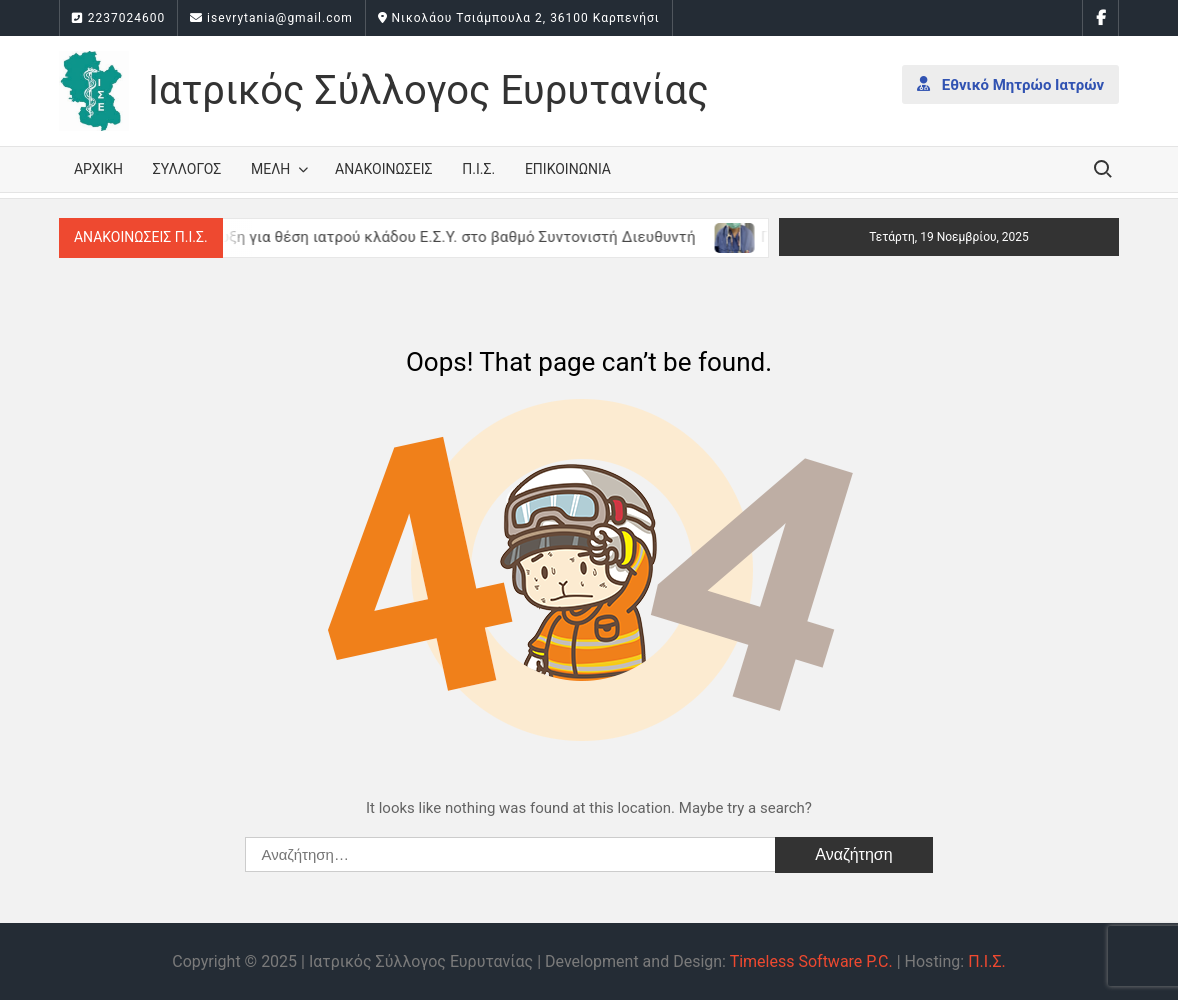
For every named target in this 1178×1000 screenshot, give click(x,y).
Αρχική (98, 169)
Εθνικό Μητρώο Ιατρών (1010, 84)
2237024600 (118, 18)
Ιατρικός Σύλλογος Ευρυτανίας (428, 90)
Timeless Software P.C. (811, 961)
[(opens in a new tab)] (745, 237)
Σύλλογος (187, 169)
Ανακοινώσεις (383, 169)
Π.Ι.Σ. (478, 169)
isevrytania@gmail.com (271, 18)
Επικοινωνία (568, 169)
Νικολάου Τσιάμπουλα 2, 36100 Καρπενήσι (519, 18)
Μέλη (270, 169)
